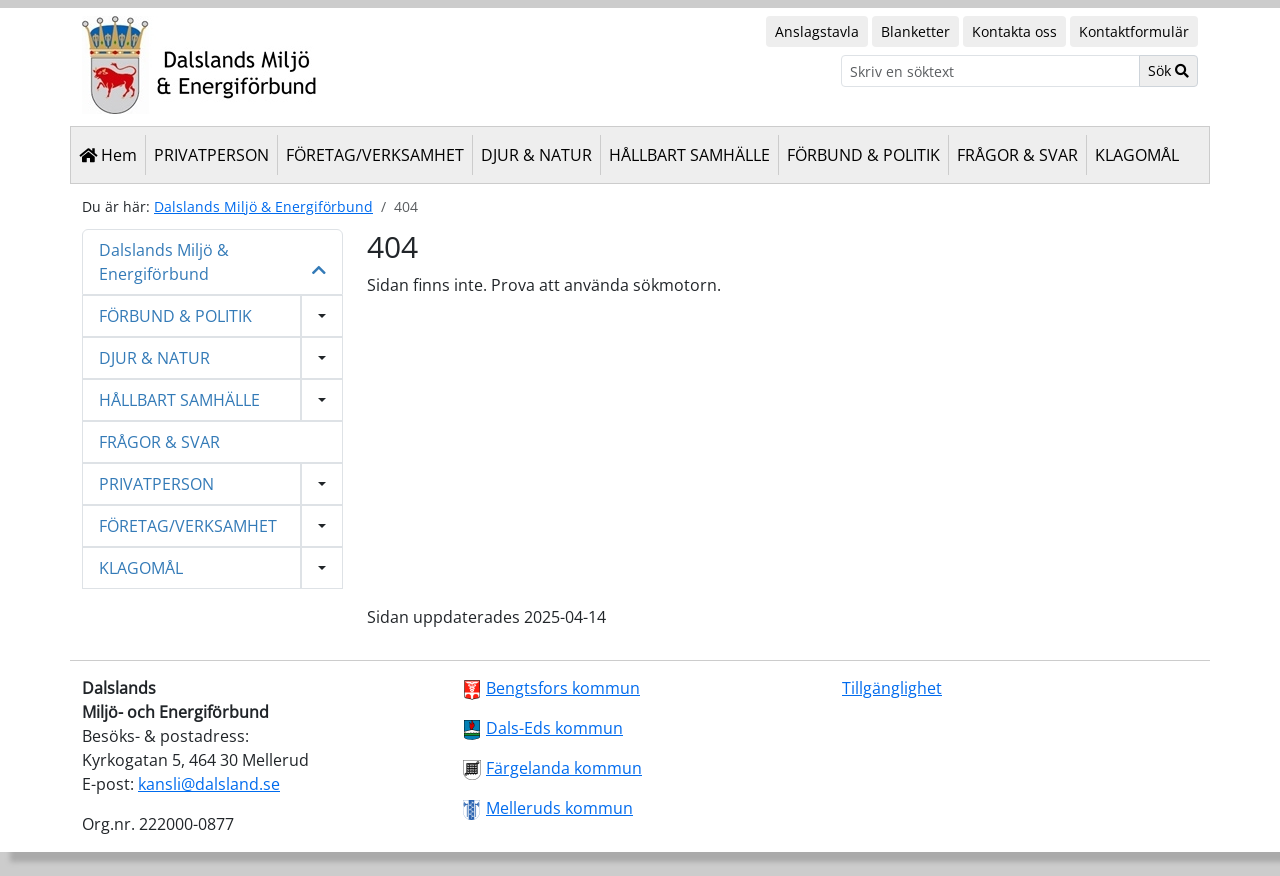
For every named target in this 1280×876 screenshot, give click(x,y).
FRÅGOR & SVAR (1017, 155)
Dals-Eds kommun (554, 728)
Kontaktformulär (1134, 31)
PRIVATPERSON (211, 155)
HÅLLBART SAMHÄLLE (689, 155)
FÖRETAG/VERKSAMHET (375, 155)
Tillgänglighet (892, 688)
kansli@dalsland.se (209, 784)
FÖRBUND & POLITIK (863, 155)
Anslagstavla (817, 31)
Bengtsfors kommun (563, 688)
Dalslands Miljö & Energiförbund (263, 206)
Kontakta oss (1014, 31)
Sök (1168, 70)
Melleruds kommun (559, 808)
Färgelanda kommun (564, 768)
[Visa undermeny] (322, 316)
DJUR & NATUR (536, 155)
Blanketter (915, 31)
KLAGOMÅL (1137, 155)
